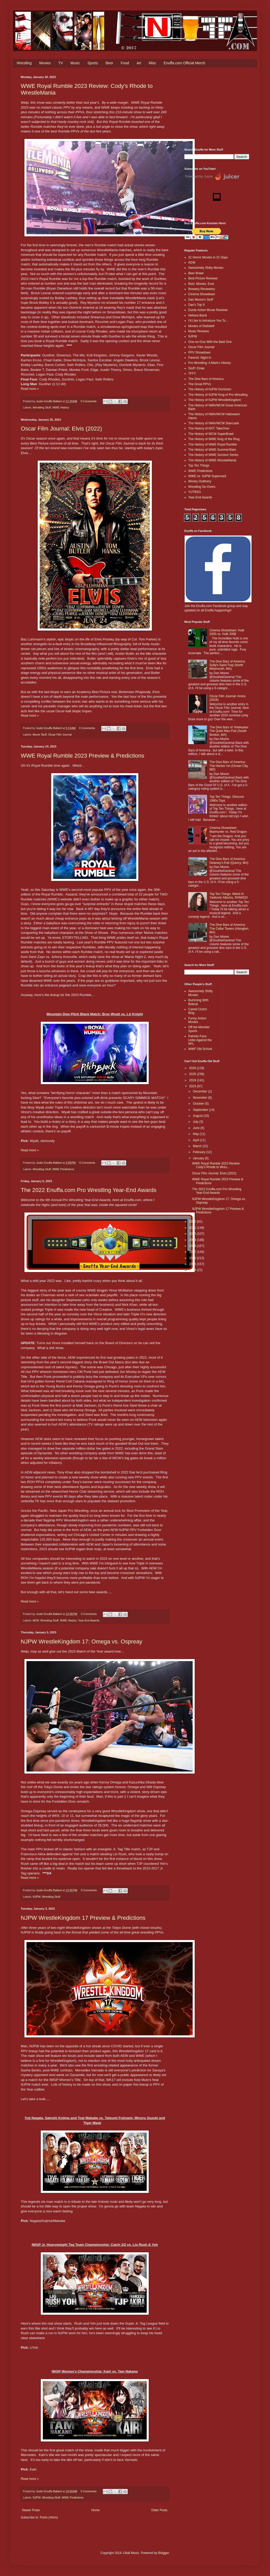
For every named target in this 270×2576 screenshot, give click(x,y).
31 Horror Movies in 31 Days (208, 257)
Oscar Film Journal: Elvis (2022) (61, 428)
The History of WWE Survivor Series (213, 455)
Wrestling (24, 63)
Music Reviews (198, 331)
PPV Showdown (199, 352)
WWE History (60, 407)
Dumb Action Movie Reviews (208, 310)
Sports (92, 63)
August (198, 1116)
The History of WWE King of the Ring (213, 439)
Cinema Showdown (201, 294)
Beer (109, 63)
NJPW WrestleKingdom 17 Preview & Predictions (83, 1918)
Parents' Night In (199, 357)
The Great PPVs (199, 384)
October (199, 1103)
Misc (152, 63)
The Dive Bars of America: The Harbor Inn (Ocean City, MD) (229, 765)
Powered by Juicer (199, 176)
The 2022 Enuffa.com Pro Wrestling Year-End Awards (88, 1190)
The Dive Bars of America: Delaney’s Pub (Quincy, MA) (229, 860)
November (200, 1097)
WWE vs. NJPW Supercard (207, 476)
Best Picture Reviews (203, 278)
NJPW (36, 1896)
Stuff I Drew (196, 368)
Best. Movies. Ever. (201, 284)
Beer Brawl (196, 273)
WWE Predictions (63, 1169)
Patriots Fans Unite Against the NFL (200, 1040)
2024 (193, 1080)
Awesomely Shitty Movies (206, 268)
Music (75, 63)
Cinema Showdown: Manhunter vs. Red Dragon (228, 829)
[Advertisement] (216, 107)
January (199, 1158)
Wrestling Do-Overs (201, 487)
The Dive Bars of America (206, 379)
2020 (193, 1234)
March (198, 1146)
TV (60, 63)
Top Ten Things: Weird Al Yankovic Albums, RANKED (229, 895)
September (201, 1110)
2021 (193, 1228)
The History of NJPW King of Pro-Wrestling (218, 395)
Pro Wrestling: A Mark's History (209, 363)
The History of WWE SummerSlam (212, 449)
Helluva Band (197, 315)
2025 (193, 1074)
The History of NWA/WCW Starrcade (213, 423)
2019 (193, 1240)
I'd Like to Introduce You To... (208, 320)
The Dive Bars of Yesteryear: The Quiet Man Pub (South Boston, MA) (229, 731)
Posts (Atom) (49, 2517)
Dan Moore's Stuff (200, 299)
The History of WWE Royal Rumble (212, 444)
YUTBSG (194, 492)
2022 (193, 1221)
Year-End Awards (88, 1620)
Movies (45, 63)
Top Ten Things (198, 465)
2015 (193, 1264)
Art (139, 63)
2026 (193, 1068)
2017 (193, 1252)
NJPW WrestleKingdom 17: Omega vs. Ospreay (81, 1641)
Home (95, 2510)
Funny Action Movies (197, 1020)
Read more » (30, 389)
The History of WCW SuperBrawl (211, 434)
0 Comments (89, 401)
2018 (193, 1246)
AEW (35, 1620)
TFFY (192, 373)
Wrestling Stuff (42, 407)
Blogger (163, 2553)
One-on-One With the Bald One (210, 342)
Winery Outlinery (199, 481)
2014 (193, 1270)
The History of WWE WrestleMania (212, 460)
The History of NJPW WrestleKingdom (214, 400)
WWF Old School (200, 1049)
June (196, 1128)
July (196, 1122)
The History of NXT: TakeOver (209, 428)
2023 (193, 1086)
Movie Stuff (40, 734)
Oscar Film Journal (60, 734)
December (200, 1091)
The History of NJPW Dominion (209, 389)
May (196, 1134)
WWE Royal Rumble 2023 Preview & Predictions (82, 755)
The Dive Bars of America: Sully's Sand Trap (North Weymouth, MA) (228, 665)
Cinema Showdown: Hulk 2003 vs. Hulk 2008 (227, 632)
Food (125, 63)
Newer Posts (31, 2510)
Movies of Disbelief (201, 326)
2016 (193, 1258)
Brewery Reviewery (201, 289)
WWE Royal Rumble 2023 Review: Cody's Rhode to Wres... (216, 1165)
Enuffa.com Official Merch (184, 63)
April (196, 1140)
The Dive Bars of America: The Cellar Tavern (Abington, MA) (229, 928)
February (199, 1152)
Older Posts (159, 2510)
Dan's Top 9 (196, 305)
